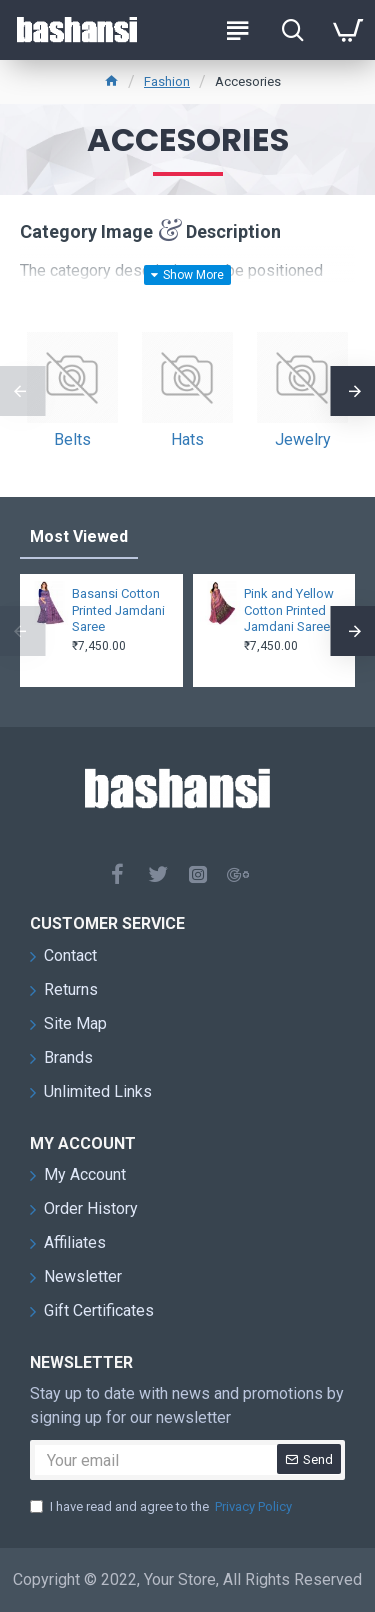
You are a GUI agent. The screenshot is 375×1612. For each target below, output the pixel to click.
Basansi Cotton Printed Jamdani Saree (118, 610)
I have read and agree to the (162, 1507)
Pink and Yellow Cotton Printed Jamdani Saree (289, 610)
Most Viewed (79, 536)
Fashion (167, 81)
